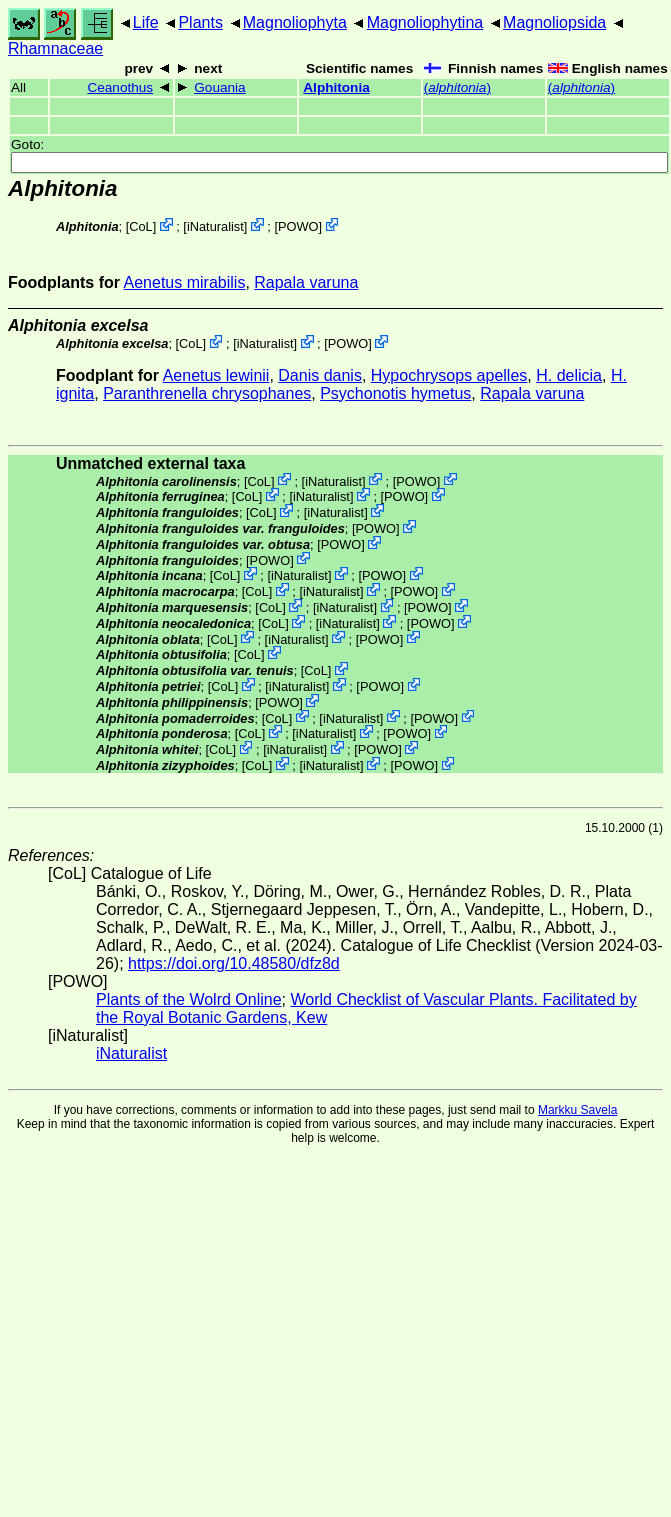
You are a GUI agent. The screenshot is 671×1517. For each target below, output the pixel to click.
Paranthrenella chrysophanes (207, 393)
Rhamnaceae (55, 48)
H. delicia (569, 375)
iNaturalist (215, 226)
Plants (200, 22)
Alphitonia (336, 87)
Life (146, 22)
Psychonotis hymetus (395, 393)
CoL (140, 226)
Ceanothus (120, 87)
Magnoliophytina (425, 22)
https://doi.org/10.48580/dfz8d (234, 963)
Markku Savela (577, 1110)
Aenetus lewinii (216, 375)
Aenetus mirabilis (185, 282)
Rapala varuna (306, 282)
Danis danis (320, 375)
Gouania (219, 87)
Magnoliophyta (295, 22)
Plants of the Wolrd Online (189, 999)
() (457, 87)
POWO (298, 226)
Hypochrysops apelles (449, 375)
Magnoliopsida (554, 22)
